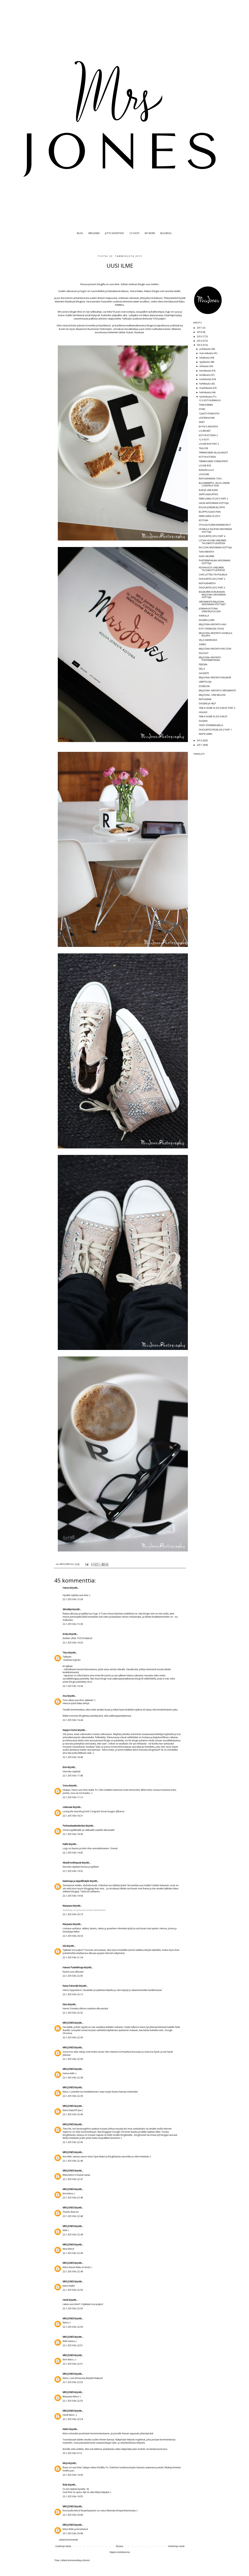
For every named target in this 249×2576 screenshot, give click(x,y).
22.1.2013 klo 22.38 (73, 2059)
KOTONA (203, 520)
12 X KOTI (134, 233)
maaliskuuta (206, 387)
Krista (66, 1634)
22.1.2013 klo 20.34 (73, 1935)
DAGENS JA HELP (207, 703)
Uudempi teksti (63, 2546)
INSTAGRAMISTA (207, 583)
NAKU (66, 2429)
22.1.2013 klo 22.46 (73, 2160)
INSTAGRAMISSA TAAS (210, 478)
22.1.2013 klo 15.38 (73, 1624)
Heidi (65, 2299)
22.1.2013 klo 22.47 (73, 2179)
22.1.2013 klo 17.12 (73, 1797)
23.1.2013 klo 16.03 (73, 2474)
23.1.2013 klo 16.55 (73, 2496)
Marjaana (67, 1905)
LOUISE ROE (205, 465)
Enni (65, 1767)
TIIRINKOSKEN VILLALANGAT (213, 452)
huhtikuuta (205, 383)
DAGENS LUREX (207, 620)
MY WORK (150, 233)
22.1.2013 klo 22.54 (73, 2419)
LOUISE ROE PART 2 (209, 443)
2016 (200, 332)
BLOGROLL (166, 233)
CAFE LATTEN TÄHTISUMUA (213, 574)
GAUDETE (204, 673)
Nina (65, 2004)
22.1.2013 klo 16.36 (73, 1686)
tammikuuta (205, 396)
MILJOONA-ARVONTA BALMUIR (215, 677)
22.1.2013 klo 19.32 (73, 1871)
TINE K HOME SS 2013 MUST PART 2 (217, 708)
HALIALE (203, 712)
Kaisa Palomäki (70, 1985)
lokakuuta (204, 357)
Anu (65, 1695)
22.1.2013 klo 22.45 (73, 2142)
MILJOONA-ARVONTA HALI (212, 624)
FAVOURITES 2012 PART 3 (212, 578)
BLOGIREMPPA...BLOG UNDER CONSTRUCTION (214, 484)
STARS (202, 409)
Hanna (66, 1587)
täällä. (177, 291)
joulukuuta (205, 348)
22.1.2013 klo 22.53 (73, 2400)
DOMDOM (204, 686)
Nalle (65, 1844)
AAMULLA (204, 615)
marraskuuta (206, 353)
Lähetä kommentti (68, 2539)
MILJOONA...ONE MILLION (212, 695)
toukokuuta (205, 379)
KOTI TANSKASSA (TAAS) (211, 628)
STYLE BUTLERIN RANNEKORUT (215, 524)
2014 (200, 340)
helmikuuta (205, 392)
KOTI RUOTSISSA (207, 456)
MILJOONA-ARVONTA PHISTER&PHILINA (210, 659)
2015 (200, 336)
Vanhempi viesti (176, 2546)
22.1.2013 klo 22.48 (73, 2197)
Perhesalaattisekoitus (74, 1825)
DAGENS (203, 721)
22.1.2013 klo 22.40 (73, 2114)
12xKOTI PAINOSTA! (209, 413)
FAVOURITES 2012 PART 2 (212, 587)
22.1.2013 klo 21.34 (73, 1957)
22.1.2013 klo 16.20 (73, 1642)
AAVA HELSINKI (206, 556)
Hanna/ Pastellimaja (73, 1967)
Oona (66, 1785)
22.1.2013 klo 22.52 (73, 2382)
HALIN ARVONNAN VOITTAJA (214, 503)
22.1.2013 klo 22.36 (73, 2037)
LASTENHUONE (207, 417)
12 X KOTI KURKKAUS (210, 400)
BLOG (80, 233)
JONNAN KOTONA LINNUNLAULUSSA (210, 610)
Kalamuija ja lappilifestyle (76, 1881)
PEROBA (203, 664)
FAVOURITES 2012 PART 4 (212, 536)
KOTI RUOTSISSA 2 (208, 435)
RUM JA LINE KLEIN (208, 490)
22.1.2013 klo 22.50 (73, 2289)
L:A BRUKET (205, 430)
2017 (200, 327)
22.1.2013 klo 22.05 (73, 1975)
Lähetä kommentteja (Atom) (75, 2560)
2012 (200, 740)
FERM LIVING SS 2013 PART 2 (213, 498)
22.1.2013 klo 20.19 (73, 1914)
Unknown (67, 1807)
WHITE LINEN (205, 734)
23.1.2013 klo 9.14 (72, 2453)
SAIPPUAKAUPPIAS (208, 494)
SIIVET (202, 422)
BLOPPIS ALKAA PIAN (210, 511)
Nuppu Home (70, 1730)
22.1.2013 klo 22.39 (73, 2096)
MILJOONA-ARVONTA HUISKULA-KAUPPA (216, 634)
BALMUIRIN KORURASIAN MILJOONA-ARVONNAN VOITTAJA (212, 594)
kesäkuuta (205, 374)
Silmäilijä (67, 1609)
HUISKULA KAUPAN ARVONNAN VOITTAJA (215, 530)
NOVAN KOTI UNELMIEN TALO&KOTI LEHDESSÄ (212, 569)
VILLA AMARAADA (208, 640)
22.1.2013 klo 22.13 (73, 1994)
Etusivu (119, 2546)
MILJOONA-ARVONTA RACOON (215, 648)
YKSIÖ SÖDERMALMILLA (211, 725)
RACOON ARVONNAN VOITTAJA (215, 547)
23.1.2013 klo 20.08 (73, 2514)
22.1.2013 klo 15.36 (73, 1599)
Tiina (65, 1652)
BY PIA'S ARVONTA (208, 426)
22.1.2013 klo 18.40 (73, 1834)
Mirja (65, 2463)
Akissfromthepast (72, 1862)
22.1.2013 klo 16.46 (73, 1757)
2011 (200, 744)
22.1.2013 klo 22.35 (73, 2012)
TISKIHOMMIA (206, 404)
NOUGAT (203, 653)
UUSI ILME (204, 474)
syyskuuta (204, 361)
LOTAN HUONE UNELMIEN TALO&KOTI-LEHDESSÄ (212, 542)
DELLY (202, 668)
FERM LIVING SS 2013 (209, 516)
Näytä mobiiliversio (120, 2552)
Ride (65, 2484)
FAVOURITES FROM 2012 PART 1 (215, 729)
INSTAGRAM (205, 699)
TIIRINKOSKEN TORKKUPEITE (213, 461)
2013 (200, 345)
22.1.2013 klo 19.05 (73, 1852)
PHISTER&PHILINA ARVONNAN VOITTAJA (214, 562)
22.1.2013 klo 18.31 (73, 1815)
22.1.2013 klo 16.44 (73, 1720)
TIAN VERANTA (206, 551)
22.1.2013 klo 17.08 (73, 1775)
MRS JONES (94, 233)
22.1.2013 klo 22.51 (73, 2345)
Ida (64, 1945)
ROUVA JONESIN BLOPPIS (212, 507)
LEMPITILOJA (205, 681)
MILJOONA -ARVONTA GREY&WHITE (217, 690)
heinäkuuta (205, 370)
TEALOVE (203, 448)
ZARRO (202, 644)
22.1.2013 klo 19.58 (73, 1895)
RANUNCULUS (206, 470)
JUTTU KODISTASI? (114, 233)
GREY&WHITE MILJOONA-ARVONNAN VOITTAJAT (212, 603)
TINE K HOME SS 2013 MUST (213, 716)
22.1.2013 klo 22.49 (73, 2234)
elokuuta (204, 366)
